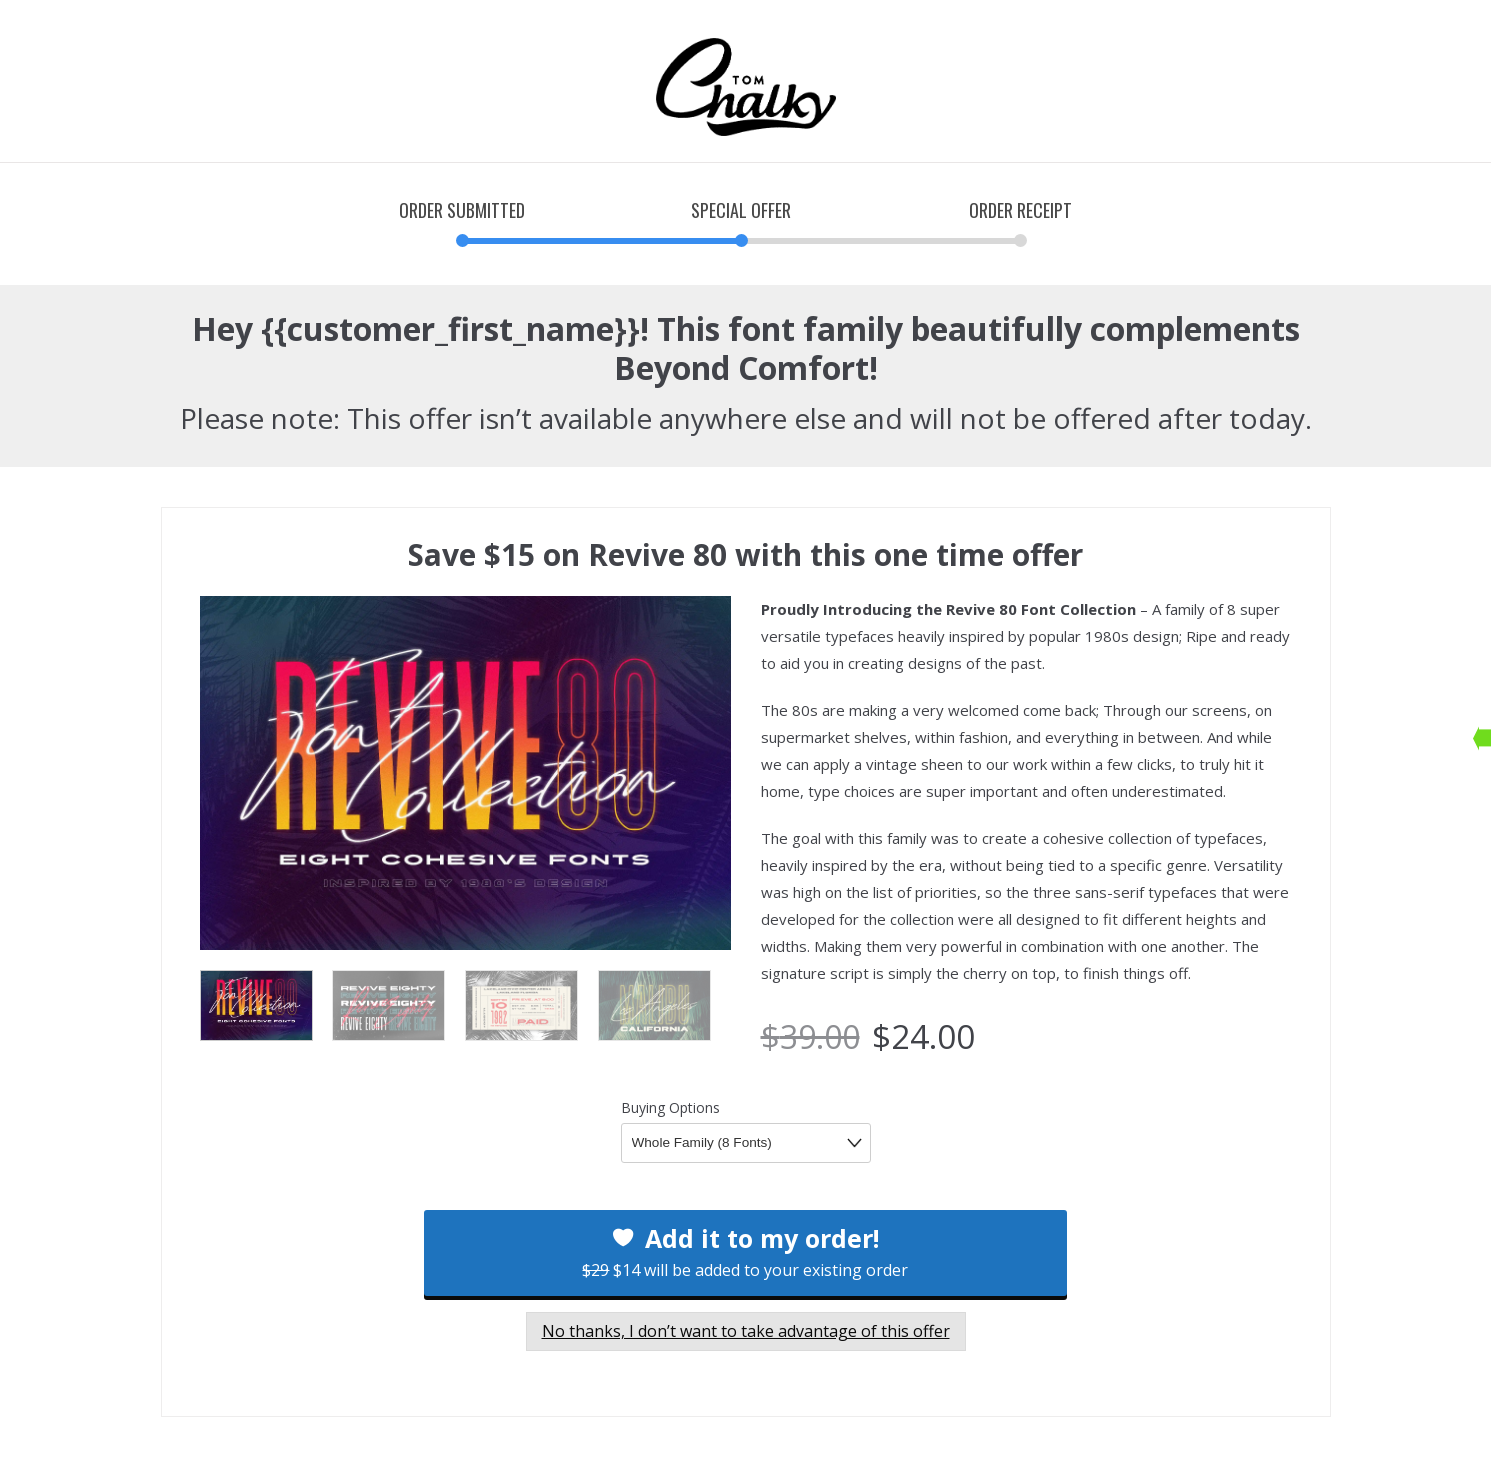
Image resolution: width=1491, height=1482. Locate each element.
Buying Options (670, 1107)
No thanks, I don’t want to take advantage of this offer (746, 1331)
